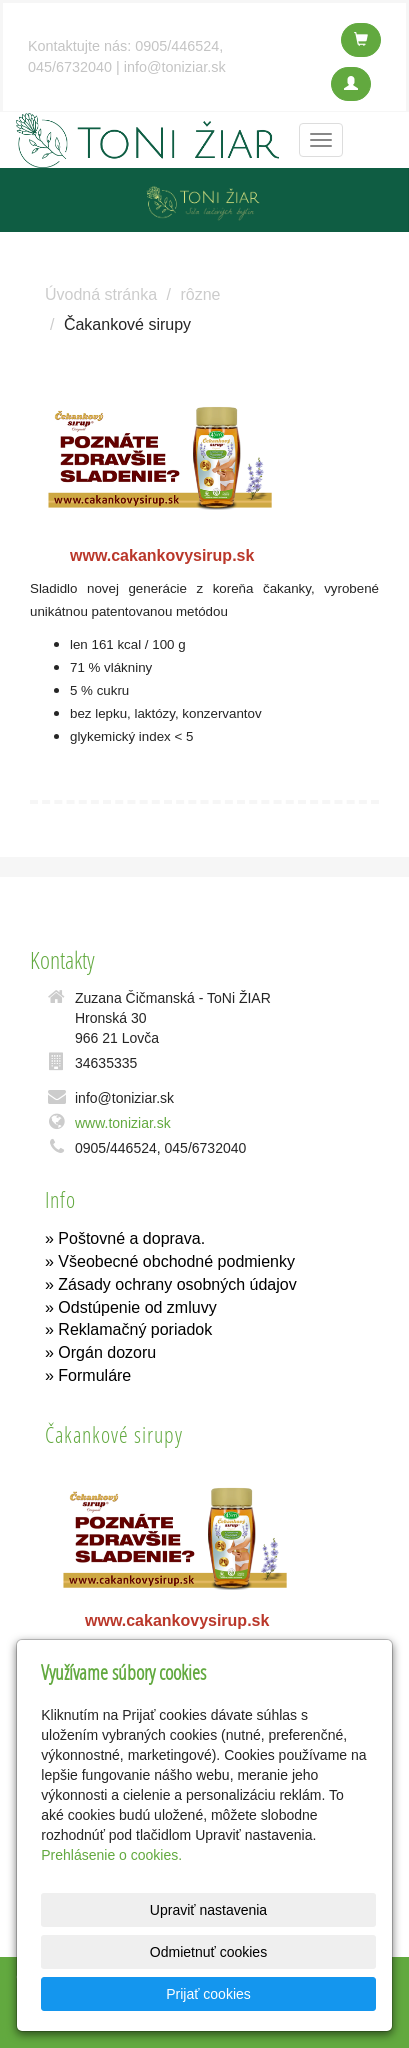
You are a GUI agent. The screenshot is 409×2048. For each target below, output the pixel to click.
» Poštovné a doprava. (125, 1238)
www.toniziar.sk (123, 1123)
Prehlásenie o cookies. (111, 1855)
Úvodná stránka (101, 294)
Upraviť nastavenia (208, 1910)
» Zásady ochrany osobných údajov (171, 1284)
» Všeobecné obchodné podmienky (170, 1261)
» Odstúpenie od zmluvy (131, 1307)
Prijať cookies (208, 1994)
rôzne (200, 294)
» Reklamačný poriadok (128, 1329)
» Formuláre (88, 1375)
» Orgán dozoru (100, 1352)
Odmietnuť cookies (208, 1952)
